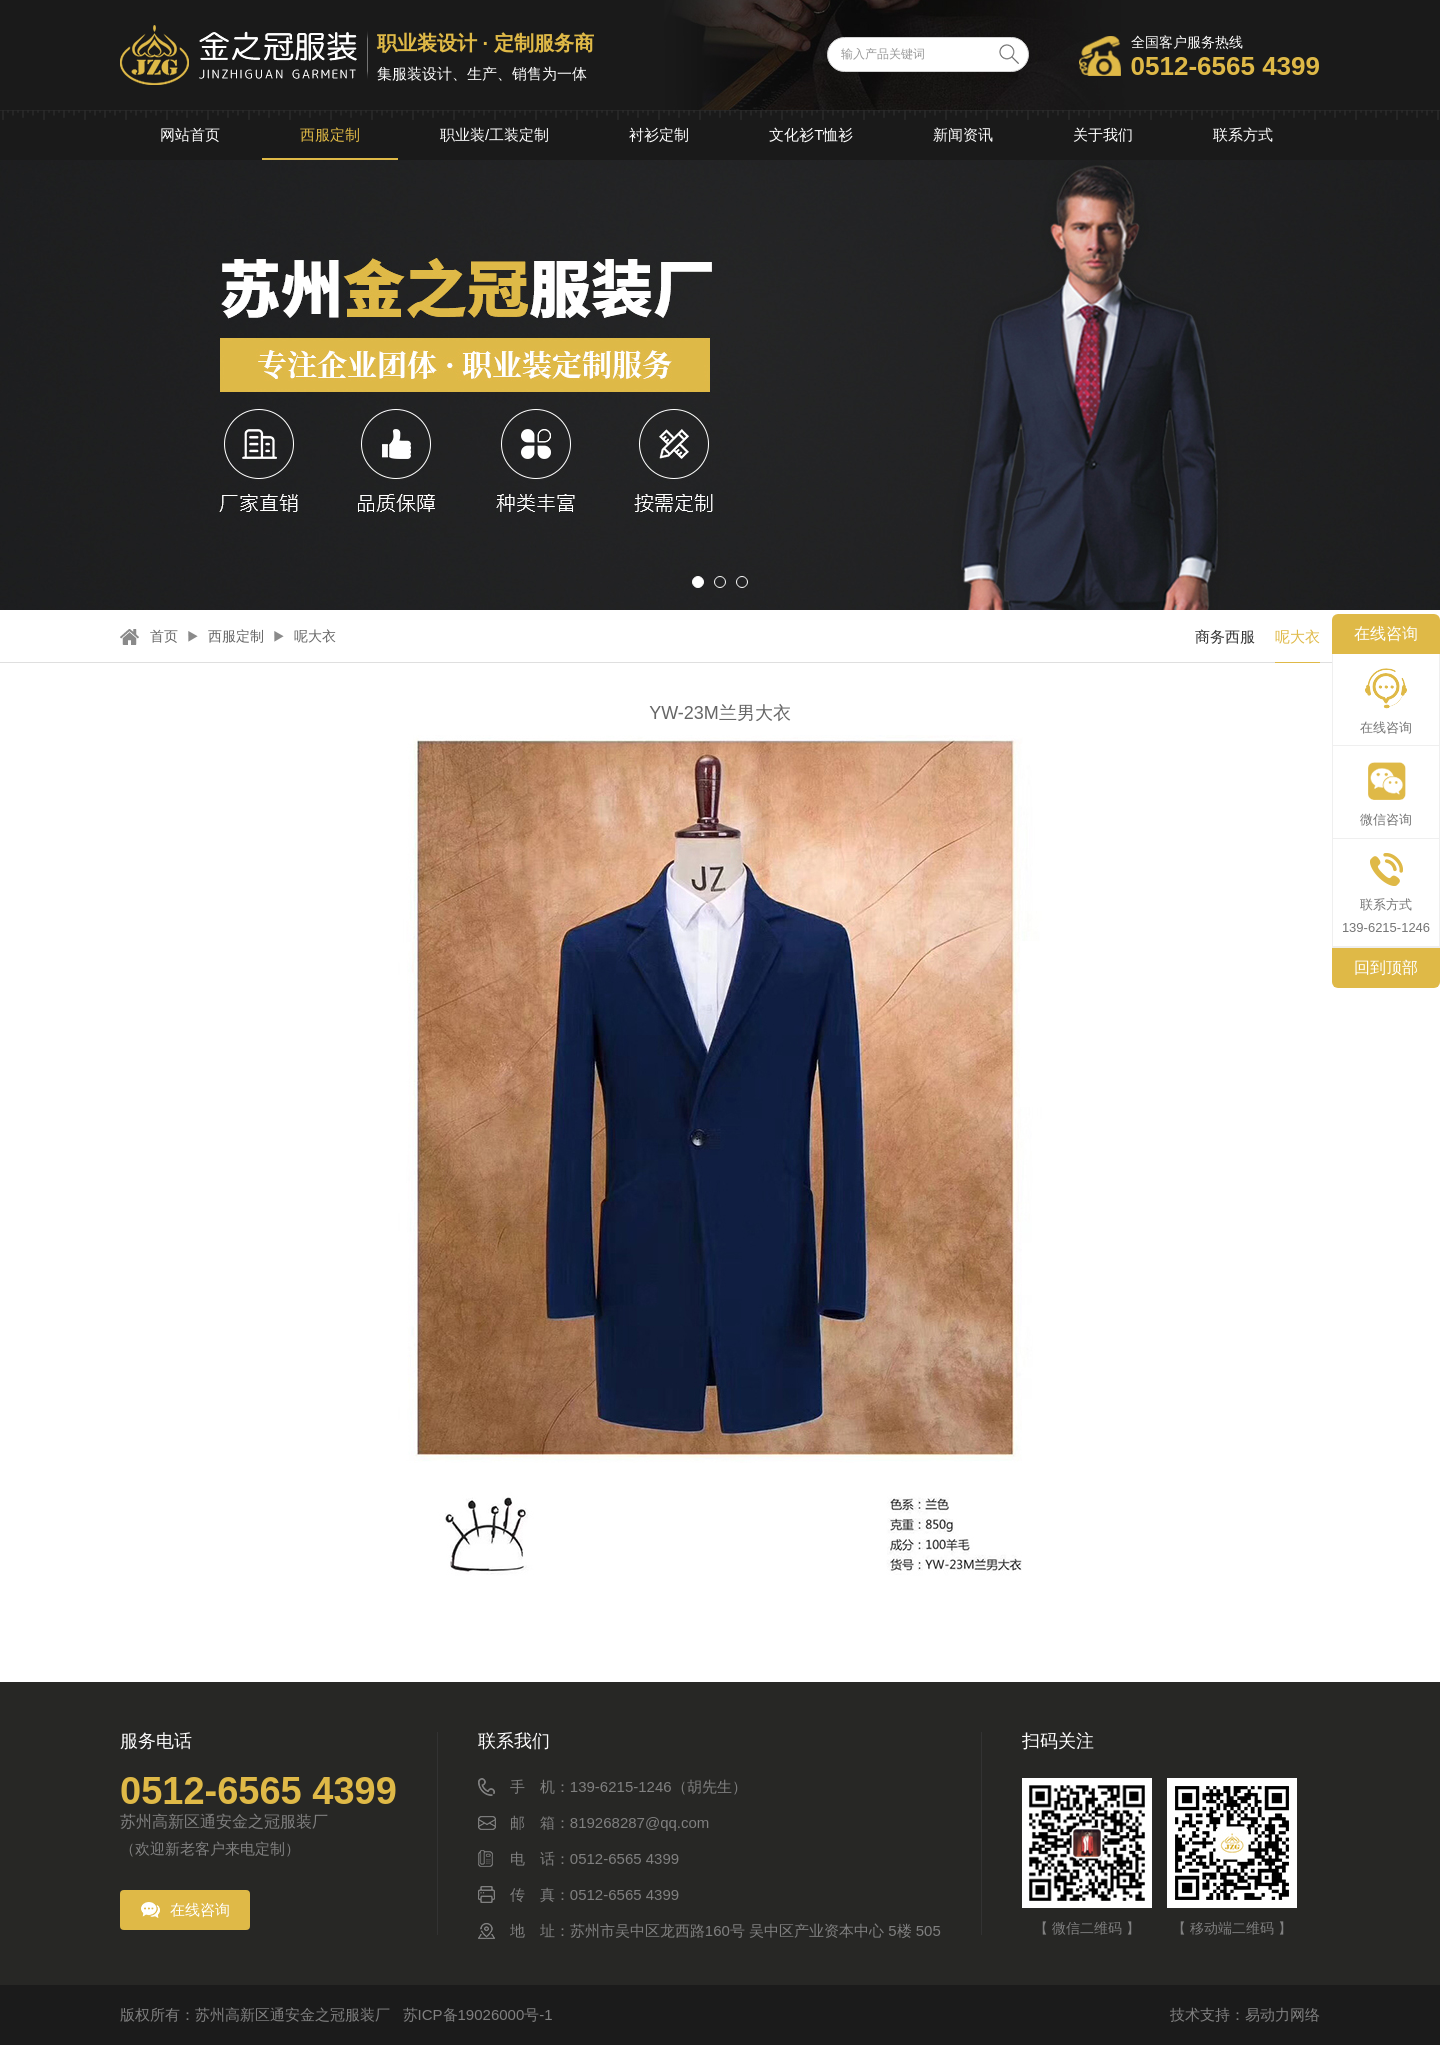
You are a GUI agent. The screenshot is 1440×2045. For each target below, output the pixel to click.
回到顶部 (1386, 967)
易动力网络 (1282, 2014)
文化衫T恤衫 (811, 134)
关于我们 (1103, 134)
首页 (164, 636)
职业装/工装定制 (494, 134)
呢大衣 (315, 636)
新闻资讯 (963, 134)
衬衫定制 (659, 134)
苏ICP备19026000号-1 (478, 2014)
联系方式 (1243, 134)
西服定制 (330, 134)
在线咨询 (200, 1909)
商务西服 (1225, 636)
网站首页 (190, 134)
